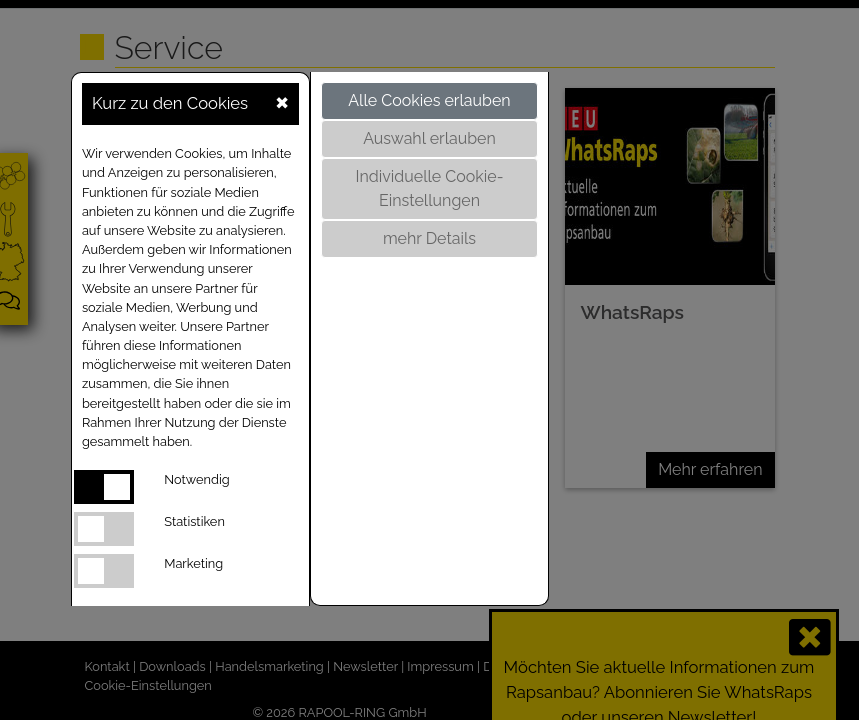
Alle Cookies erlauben (429, 100)
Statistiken (194, 521)
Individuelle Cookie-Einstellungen (430, 188)
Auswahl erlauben (429, 138)
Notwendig (196, 479)
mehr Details (429, 238)
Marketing (193, 563)
